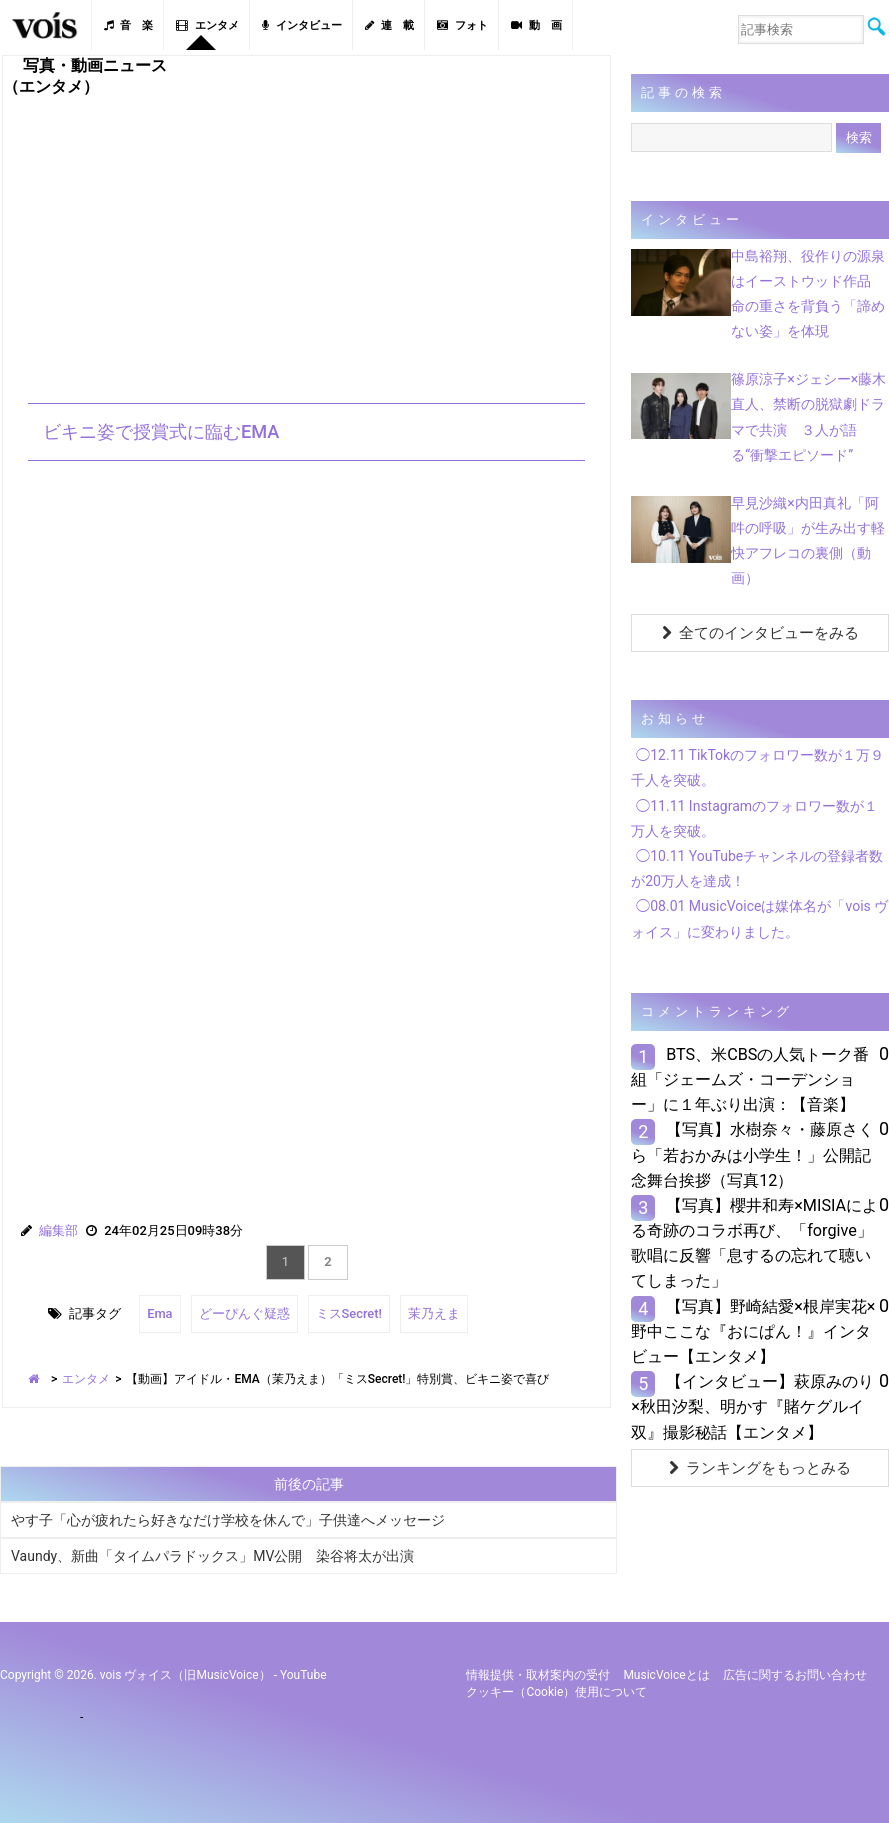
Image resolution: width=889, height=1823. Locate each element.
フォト (462, 25)
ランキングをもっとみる (760, 1468)
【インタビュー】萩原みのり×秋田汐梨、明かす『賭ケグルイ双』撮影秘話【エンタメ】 (752, 1406)
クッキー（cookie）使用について (556, 1692)
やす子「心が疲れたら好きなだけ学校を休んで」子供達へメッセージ (228, 1520)
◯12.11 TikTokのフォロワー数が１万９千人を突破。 (757, 767)
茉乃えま (434, 1313)
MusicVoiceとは (666, 1675)
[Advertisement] (307, 238)
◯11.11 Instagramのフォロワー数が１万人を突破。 (754, 818)
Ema (159, 1313)
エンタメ (207, 25)
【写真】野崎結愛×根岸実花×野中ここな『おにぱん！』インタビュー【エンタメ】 (753, 1331)
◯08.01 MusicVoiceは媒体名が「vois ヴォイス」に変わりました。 (759, 918)
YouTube (303, 1675)
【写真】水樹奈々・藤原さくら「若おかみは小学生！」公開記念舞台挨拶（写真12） (752, 1154)
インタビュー (302, 25)
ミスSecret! (349, 1313)
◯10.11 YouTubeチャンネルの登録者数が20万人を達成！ (757, 868)
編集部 (58, 1230)
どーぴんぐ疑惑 (244, 1313)
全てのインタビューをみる (760, 633)
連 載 (389, 25)
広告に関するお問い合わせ (795, 1675)
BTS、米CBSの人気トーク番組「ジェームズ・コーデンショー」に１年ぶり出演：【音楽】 (750, 1079)
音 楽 (128, 25)
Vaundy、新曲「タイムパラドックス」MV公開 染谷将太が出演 (212, 1556)
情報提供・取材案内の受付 (538, 1675)
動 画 (536, 25)
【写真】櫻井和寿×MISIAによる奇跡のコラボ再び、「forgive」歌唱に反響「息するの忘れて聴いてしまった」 (754, 1243)
